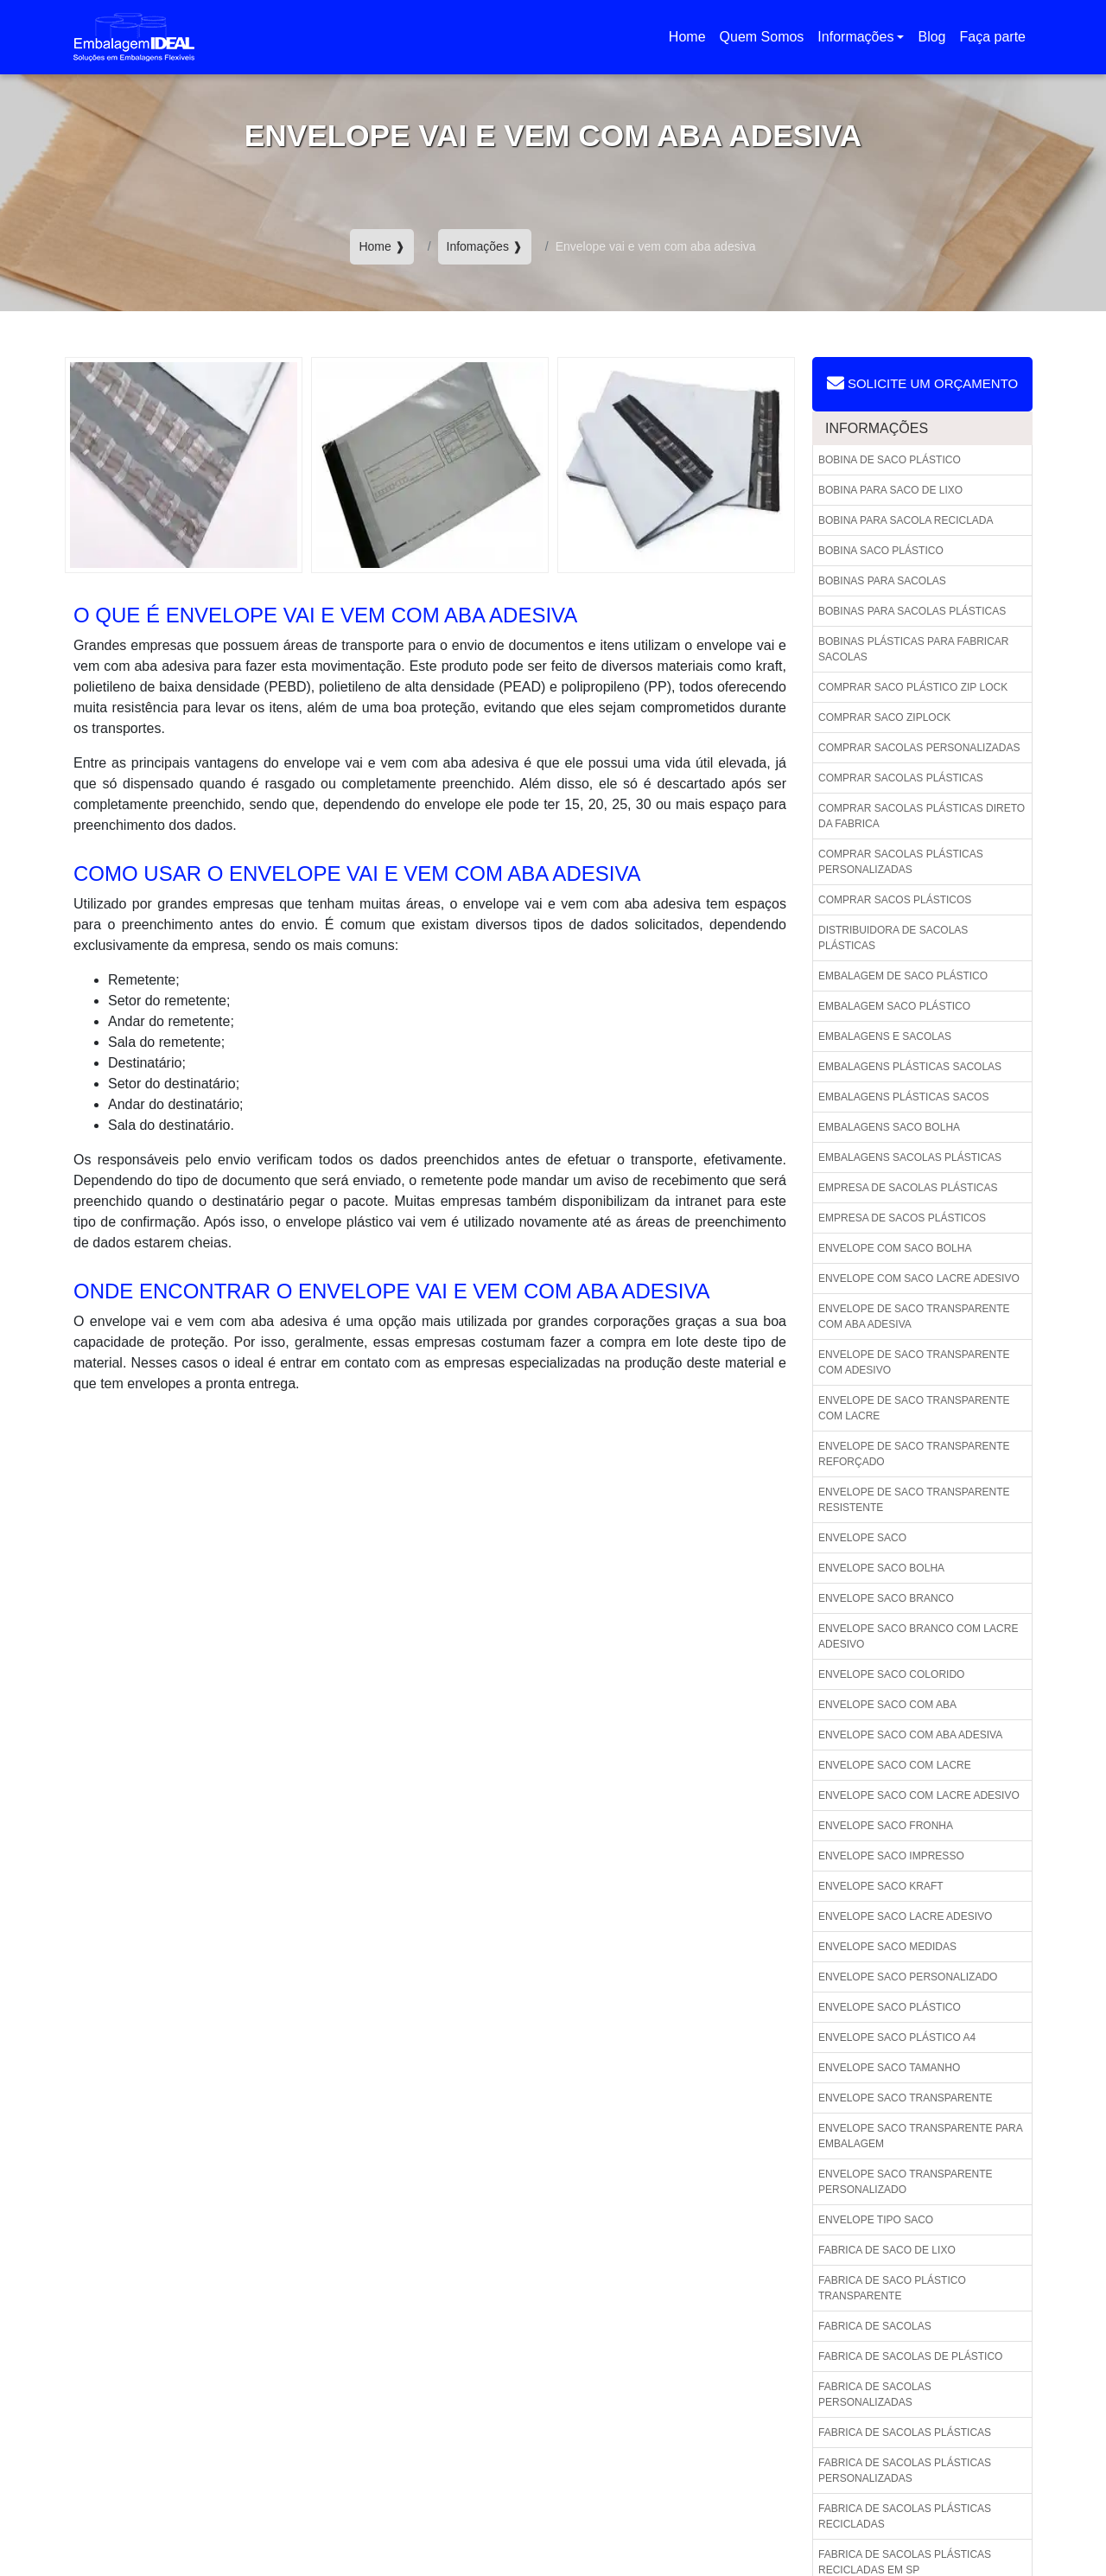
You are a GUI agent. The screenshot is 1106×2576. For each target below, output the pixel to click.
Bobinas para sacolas (882, 581)
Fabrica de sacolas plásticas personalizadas (904, 2470)
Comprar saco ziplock (884, 717)
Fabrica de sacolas (874, 2326)
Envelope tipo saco (875, 2220)
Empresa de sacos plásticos (902, 1218)
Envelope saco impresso (891, 1856)
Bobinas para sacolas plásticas (912, 611)
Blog (931, 36)
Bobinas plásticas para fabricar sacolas (913, 649)
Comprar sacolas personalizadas (919, 748)
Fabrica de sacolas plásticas (904, 2432)
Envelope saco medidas (887, 1947)
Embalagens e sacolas (884, 1036)
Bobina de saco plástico (889, 460)
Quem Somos (762, 36)
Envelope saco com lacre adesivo (919, 1795)
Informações (855, 36)
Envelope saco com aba (887, 1705)
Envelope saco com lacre (894, 1765)
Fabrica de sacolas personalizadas (874, 2394)
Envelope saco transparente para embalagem (920, 2136)
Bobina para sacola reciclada (906, 520)
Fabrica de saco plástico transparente (892, 2288)
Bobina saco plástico (881, 551)
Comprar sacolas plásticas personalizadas (900, 862)
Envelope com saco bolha (894, 1248)
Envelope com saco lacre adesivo (919, 1278)
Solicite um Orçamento (922, 383)
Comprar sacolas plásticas (900, 778)
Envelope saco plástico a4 (897, 2037)
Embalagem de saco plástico (903, 976)
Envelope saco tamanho (889, 2068)
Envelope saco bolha (881, 1568)
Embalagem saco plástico (894, 1006)
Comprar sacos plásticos (894, 900)
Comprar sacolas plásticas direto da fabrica (921, 816)
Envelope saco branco (886, 1598)
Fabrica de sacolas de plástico (910, 2356)
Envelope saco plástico (889, 2007)
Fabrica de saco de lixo (887, 2250)
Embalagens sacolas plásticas (909, 1157)
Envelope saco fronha (885, 1826)
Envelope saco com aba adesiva (910, 1735)
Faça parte (993, 36)
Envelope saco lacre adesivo (905, 1916)
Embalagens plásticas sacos (903, 1097)
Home (690, 41)
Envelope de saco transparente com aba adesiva (914, 1316)
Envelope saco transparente (905, 2098)
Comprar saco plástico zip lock (912, 687)
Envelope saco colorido (891, 1674)
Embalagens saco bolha (889, 1127)
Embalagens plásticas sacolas (909, 1067)
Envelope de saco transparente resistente (914, 1500)
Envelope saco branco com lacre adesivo (918, 1636)
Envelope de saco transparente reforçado (914, 1454)
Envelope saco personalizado (907, 1977)
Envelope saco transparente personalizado (905, 2182)
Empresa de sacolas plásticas (907, 1188)
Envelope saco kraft (881, 1886)
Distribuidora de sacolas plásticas (893, 938)
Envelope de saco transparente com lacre (914, 1408)
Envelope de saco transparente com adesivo (914, 1362)
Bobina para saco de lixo (890, 490)
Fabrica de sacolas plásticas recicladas (904, 2516)
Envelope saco (862, 1538)
